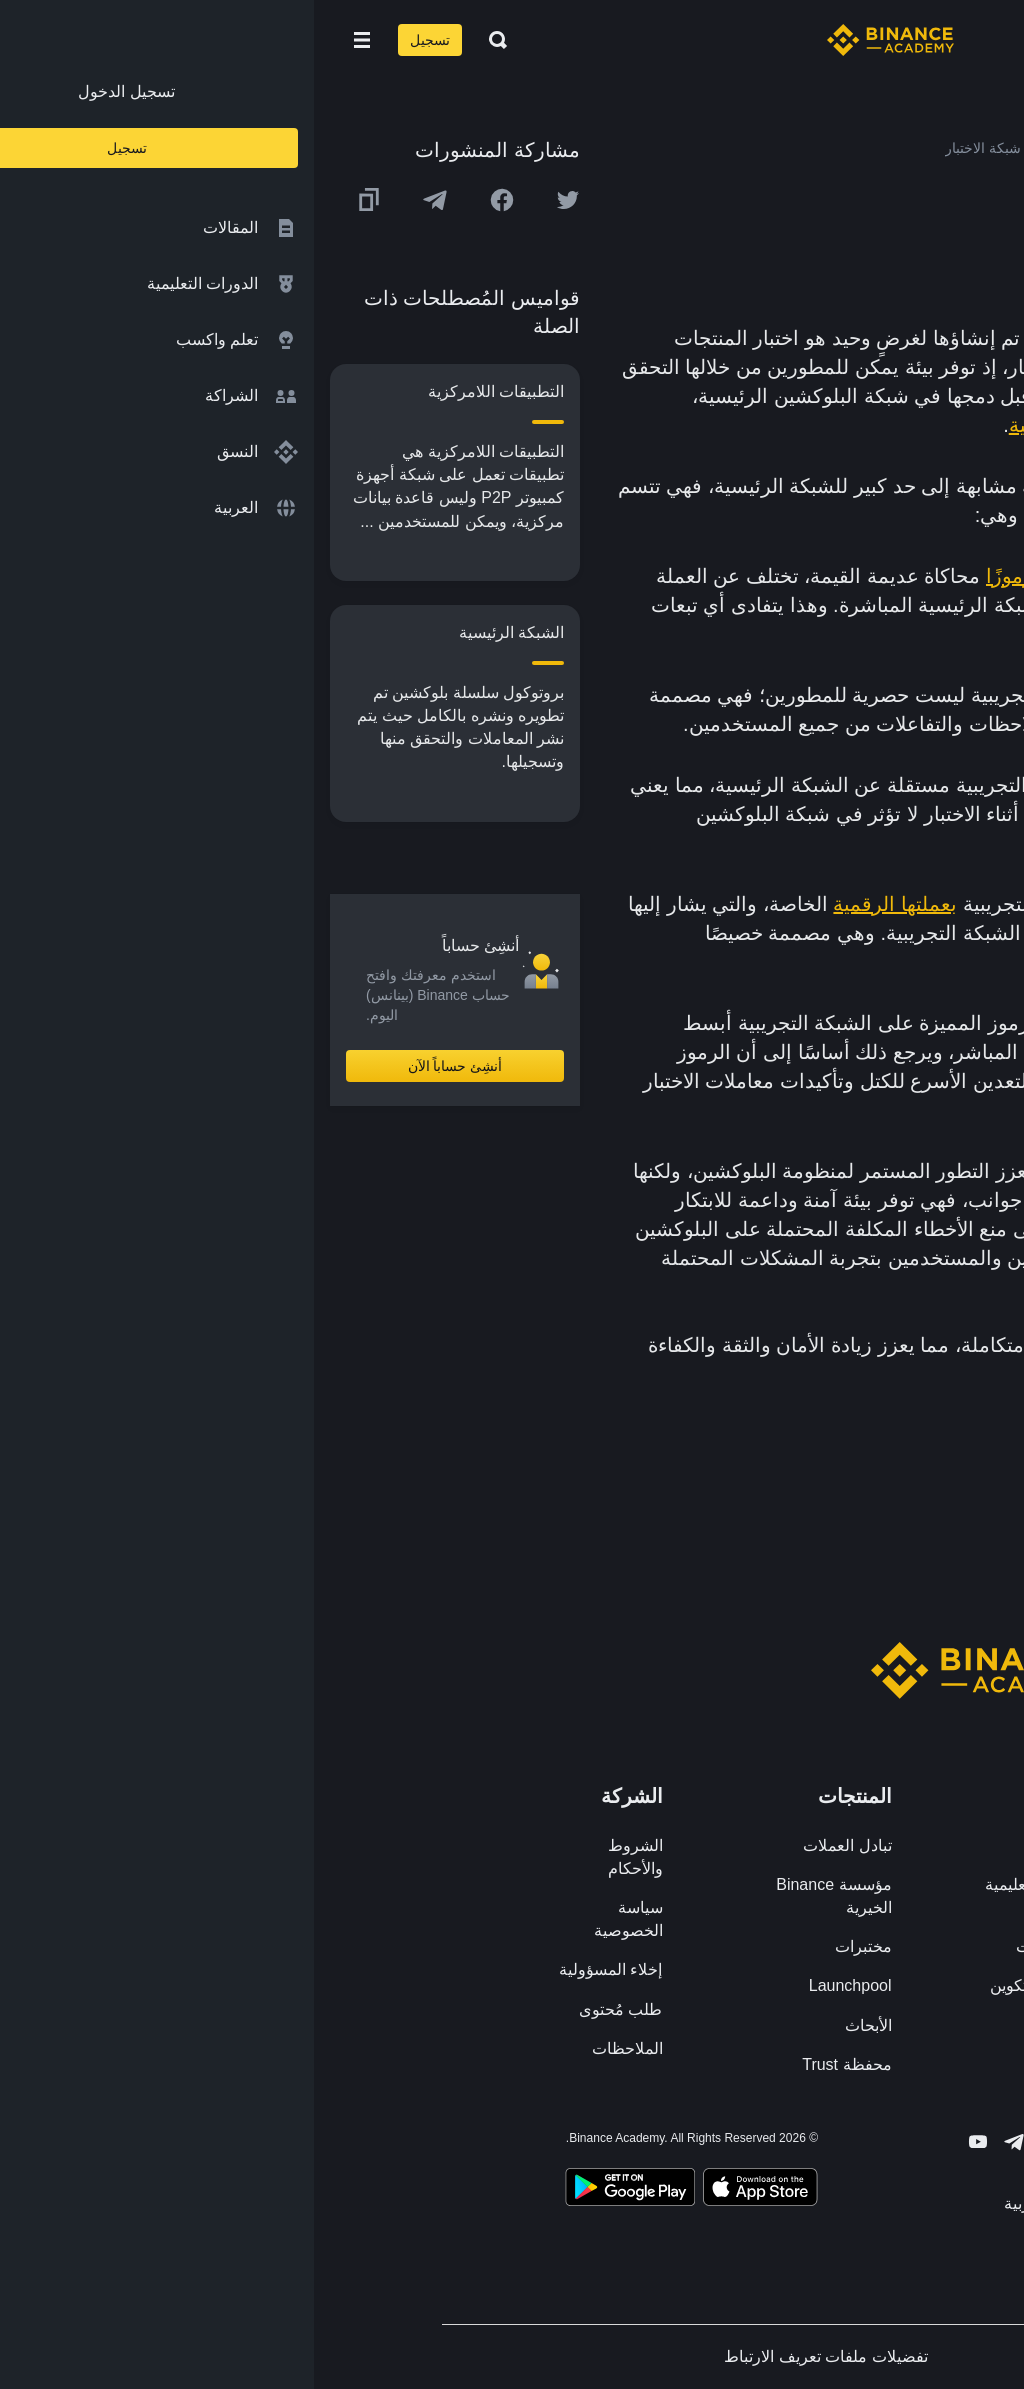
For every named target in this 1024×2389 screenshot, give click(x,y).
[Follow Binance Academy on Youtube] (664, 2141)
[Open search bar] (178, 40)
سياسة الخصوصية (314, 1919)
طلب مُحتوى (306, 2009)
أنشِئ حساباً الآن (141, 1066)
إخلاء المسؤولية (296, 1969)
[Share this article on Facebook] (188, 200)
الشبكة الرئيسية (762, 425)
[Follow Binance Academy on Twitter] (736, 2142)
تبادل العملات (533, 1845)
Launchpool (536, 1985)
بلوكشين (748, 338)
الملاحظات (313, 2048)
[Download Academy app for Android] (316, 2190)
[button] (48, 40)
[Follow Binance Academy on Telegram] (700, 2142)
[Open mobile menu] (48, 40)
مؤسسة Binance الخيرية (519, 1896)
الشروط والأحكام (321, 1857)
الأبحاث (554, 2025)
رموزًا (695, 576)
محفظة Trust (532, 2064)
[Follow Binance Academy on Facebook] (772, 2142)
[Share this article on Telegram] (121, 200)
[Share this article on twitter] (254, 200)
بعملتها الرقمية (581, 904)
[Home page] (576, 40)
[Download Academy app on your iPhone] (446, 2190)
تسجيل (116, 40)
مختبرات (549, 1946)
